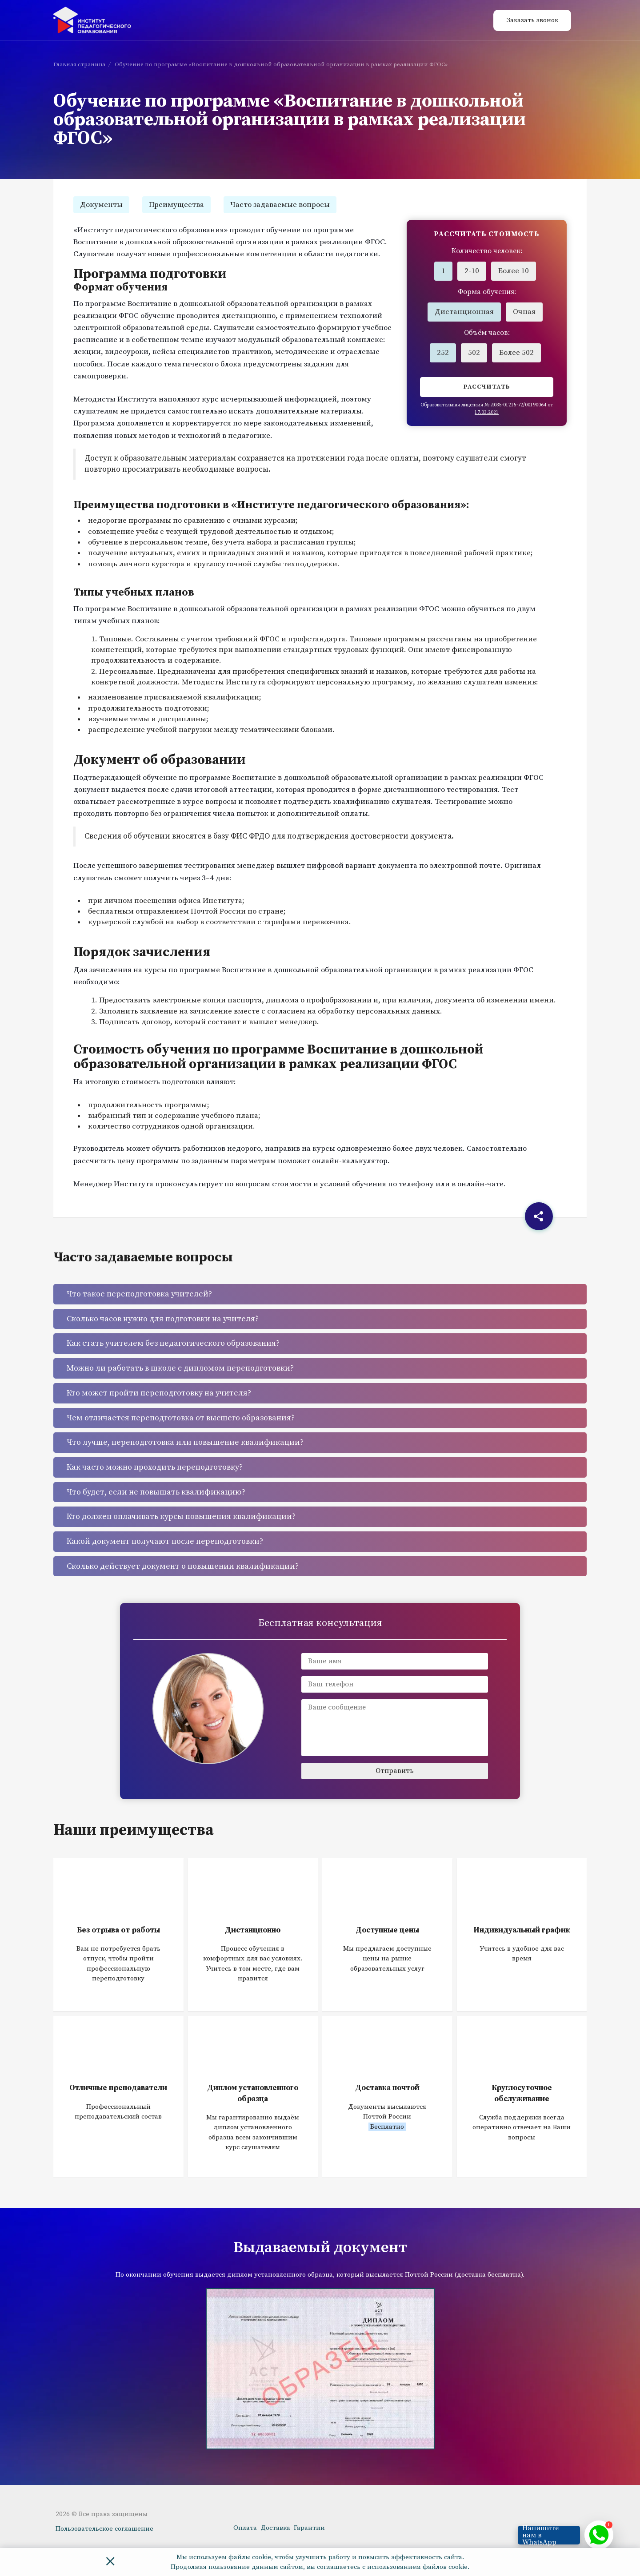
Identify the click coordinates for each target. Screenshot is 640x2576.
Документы (101, 205)
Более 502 (516, 353)
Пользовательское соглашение (104, 2528)
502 (474, 353)
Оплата (245, 2528)
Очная (524, 312)
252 (443, 353)
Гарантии (309, 2528)
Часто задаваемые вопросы (280, 205)
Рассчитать (487, 387)
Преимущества (176, 205)
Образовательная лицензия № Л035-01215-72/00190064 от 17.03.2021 (486, 409)
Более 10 (513, 271)
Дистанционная (464, 312)
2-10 (471, 271)
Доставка (275, 2528)
